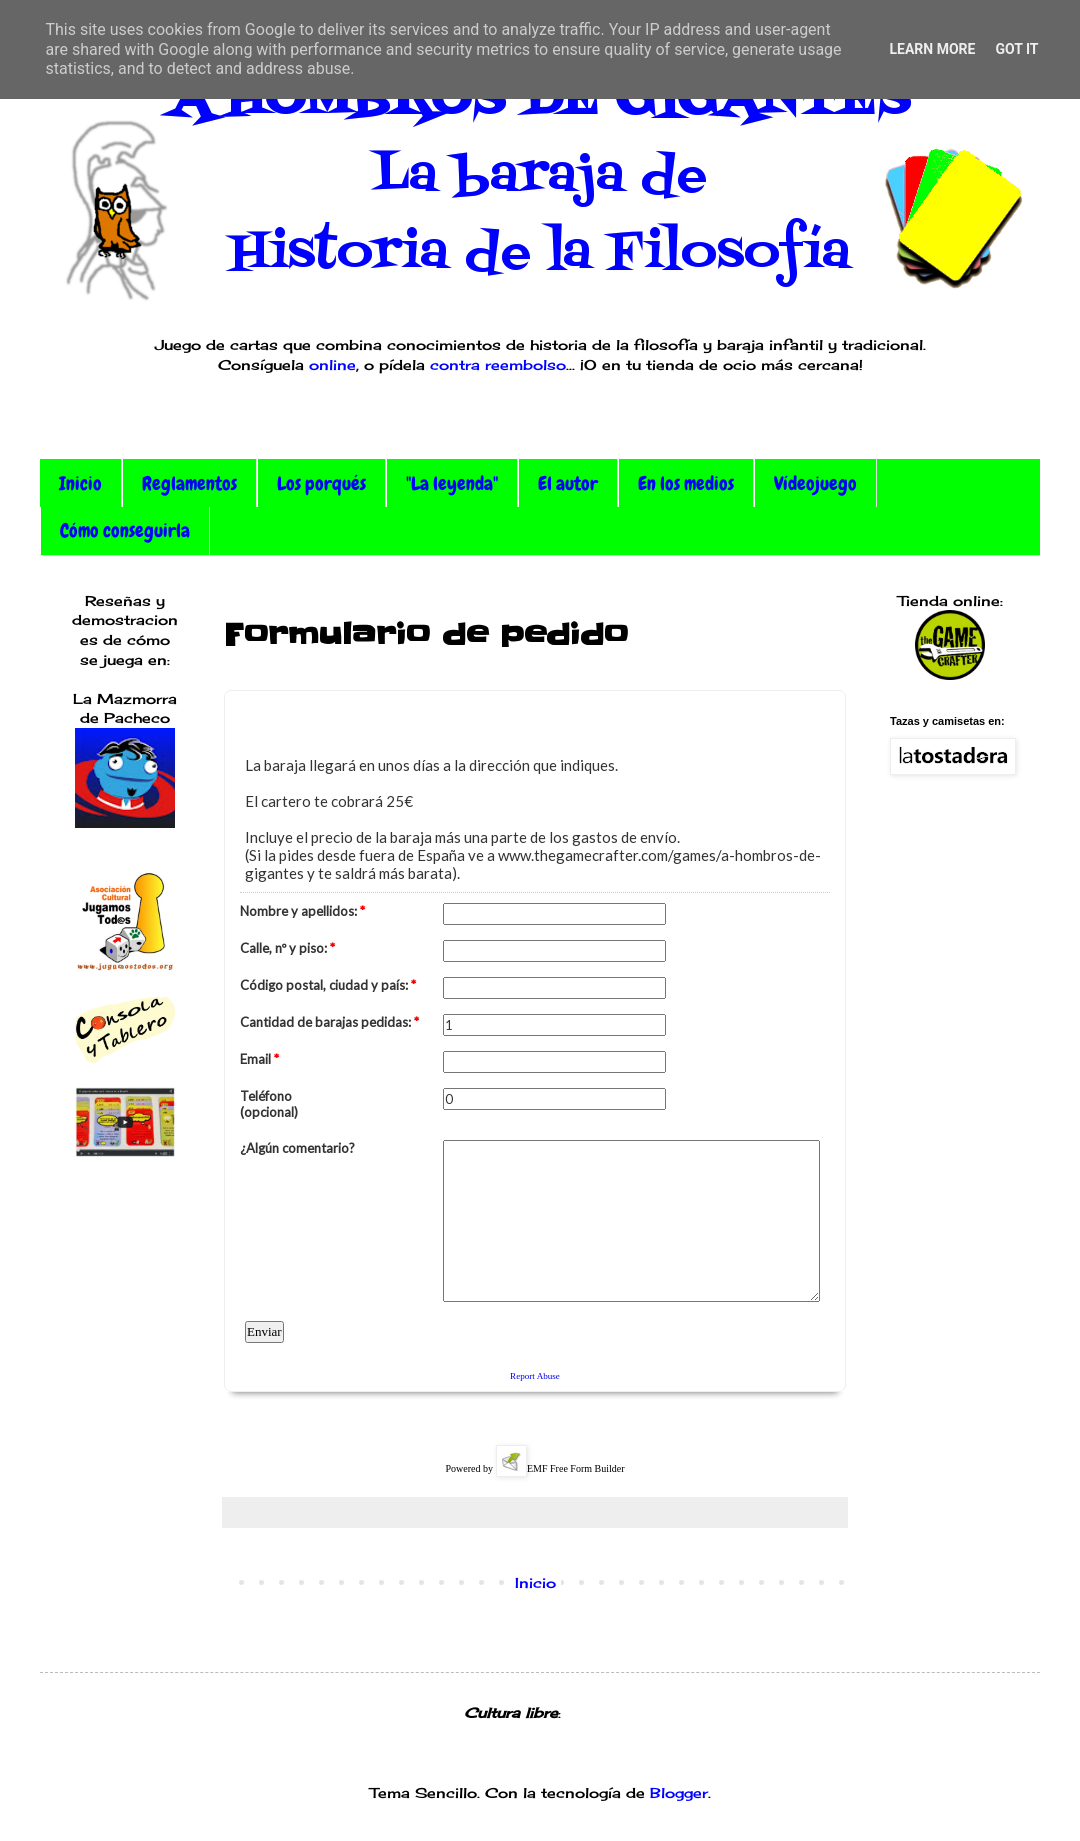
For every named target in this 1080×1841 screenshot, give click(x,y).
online (332, 364)
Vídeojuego (815, 483)
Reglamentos (189, 483)
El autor (568, 483)
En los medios (686, 483)
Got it (1016, 49)
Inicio (80, 483)
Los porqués (321, 483)
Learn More (932, 49)
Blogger (679, 1792)
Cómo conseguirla (125, 530)
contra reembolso (498, 364)
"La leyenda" (452, 483)
